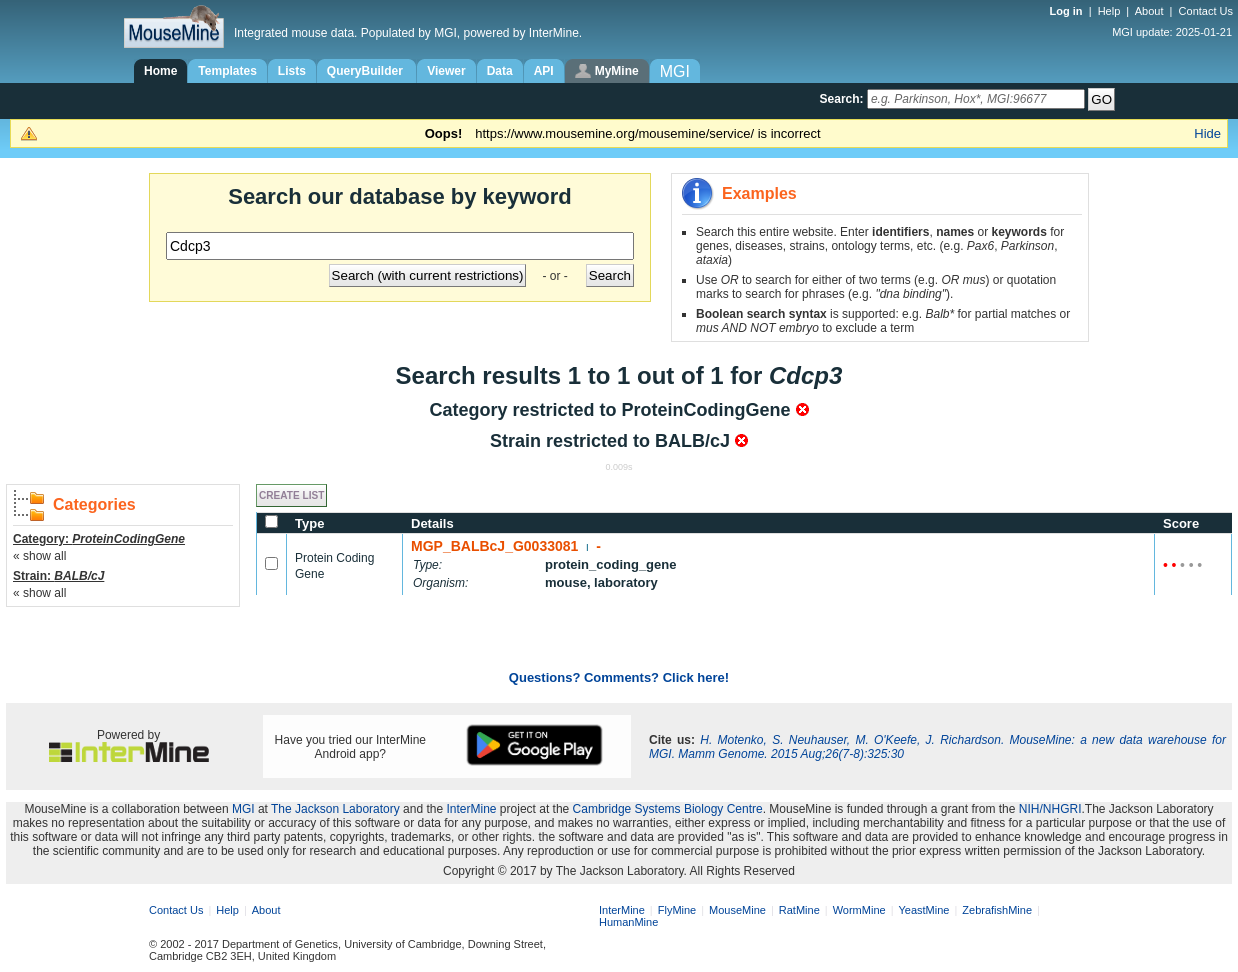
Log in (1068, 11)
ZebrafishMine (997, 910)
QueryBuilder (366, 71)
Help (1109, 11)
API (544, 71)
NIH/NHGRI (1050, 809)
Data (500, 71)
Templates (227, 71)
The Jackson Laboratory (335, 809)
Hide (1207, 133)
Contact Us (1206, 11)
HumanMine (628, 922)
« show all (39, 556)
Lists (292, 71)
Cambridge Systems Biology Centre (668, 809)
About (1149, 11)
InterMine (472, 809)
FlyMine (677, 910)
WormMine (859, 910)
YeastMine (923, 910)
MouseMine (737, 910)
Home (160, 71)
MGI (243, 809)
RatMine (799, 910)
